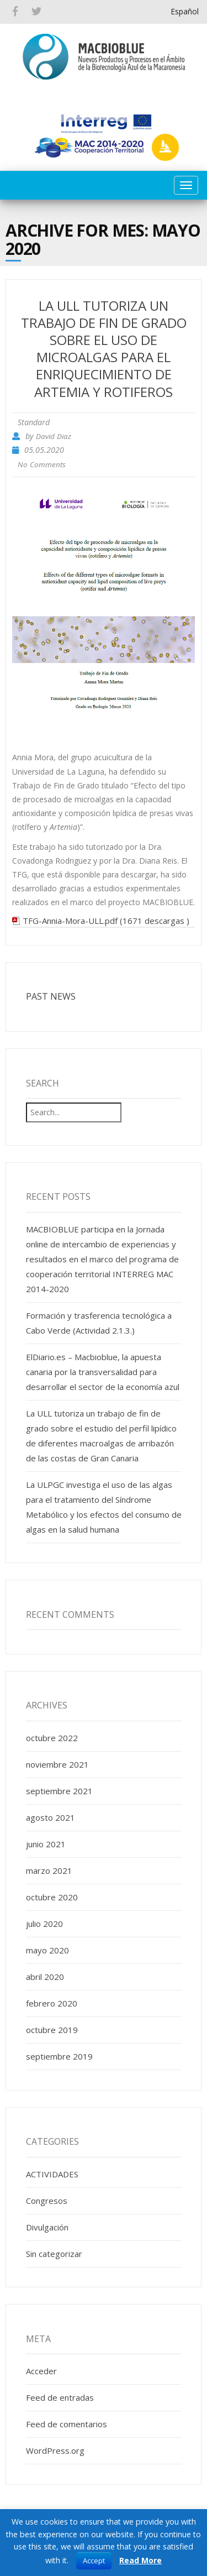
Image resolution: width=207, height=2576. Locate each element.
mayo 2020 (47, 1950)
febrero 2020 (51, 2003)
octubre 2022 (52, 1737)
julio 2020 (44, 1923)
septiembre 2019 (59, 2056)
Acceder (41, 2370)
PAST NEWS (51, 996)
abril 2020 (45, 1976)
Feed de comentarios (66, 2423)
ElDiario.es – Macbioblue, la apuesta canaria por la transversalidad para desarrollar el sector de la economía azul (102, 1371)
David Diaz (53, 436)
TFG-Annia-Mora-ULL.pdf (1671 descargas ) (106, 920)
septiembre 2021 (59, 1790)
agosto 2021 (50, 1817)
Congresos (46, 2200)
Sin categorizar (54, 2253)
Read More (140, 2560)
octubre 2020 (52, 1897)
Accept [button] (94, 2560)
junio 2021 (46, 1843)
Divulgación (47, 2227)
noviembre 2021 (57, 1764)
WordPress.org (55, 2450)
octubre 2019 (52, 2029)
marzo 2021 (49, 1870)
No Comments (42, 464)
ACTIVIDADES (52, 2174)
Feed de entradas (60, 2397)
